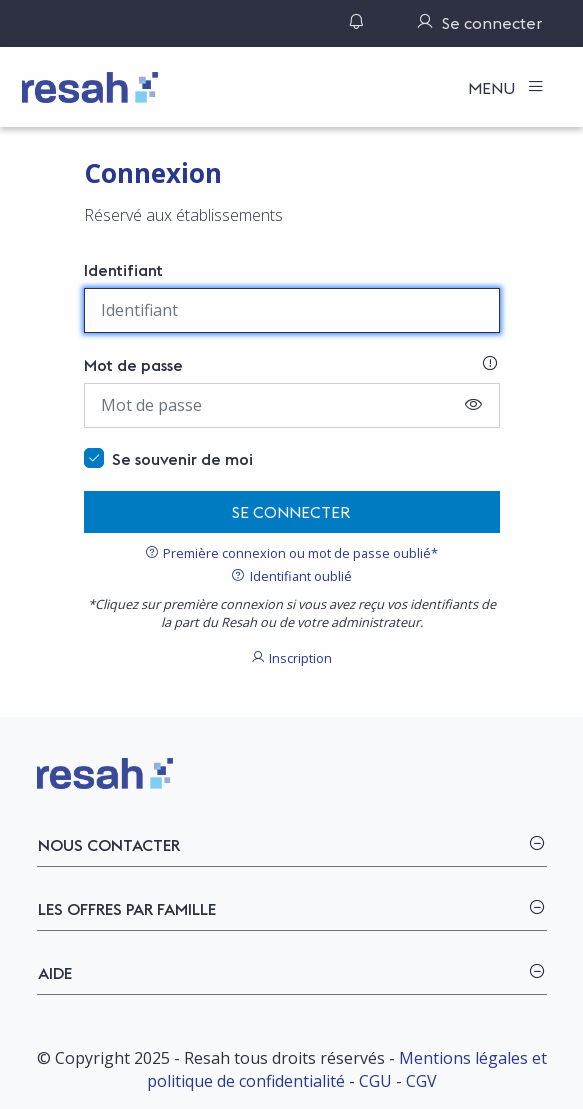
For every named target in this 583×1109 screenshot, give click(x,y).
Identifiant (123, 270)
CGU (375, 1081)
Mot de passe (133, 365)
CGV (421, 1081)
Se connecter (291, 512)
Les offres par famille (127, 909)
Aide (55, 973)
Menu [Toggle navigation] (493, 88)
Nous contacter (109, 845)
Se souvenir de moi (182, 459)
